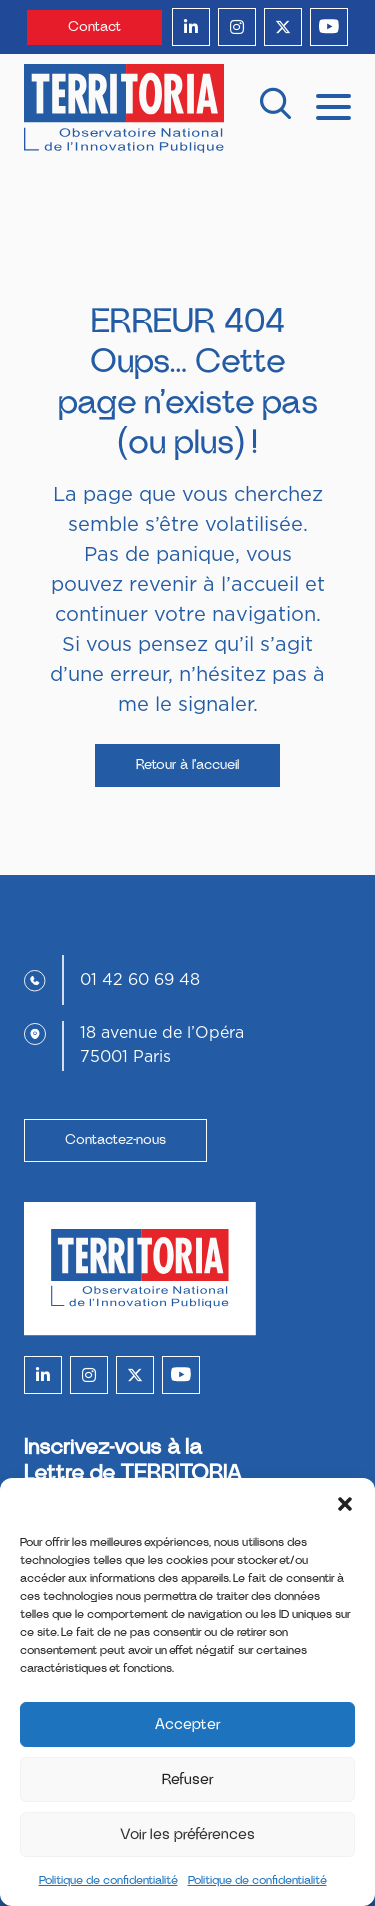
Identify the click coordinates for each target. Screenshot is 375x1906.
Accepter (188, 1724)
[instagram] (237, 27)
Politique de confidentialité (108, 1880)
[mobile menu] (333, 105)
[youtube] (329, 27)
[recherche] (275, 108)
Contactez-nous (115, 1140)
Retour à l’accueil (187, 765)
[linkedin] (191, 27)
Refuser (188, 1779)
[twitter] (283, 27)
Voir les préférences (187, 1834)
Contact (94, 27)
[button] (345, 1503)
